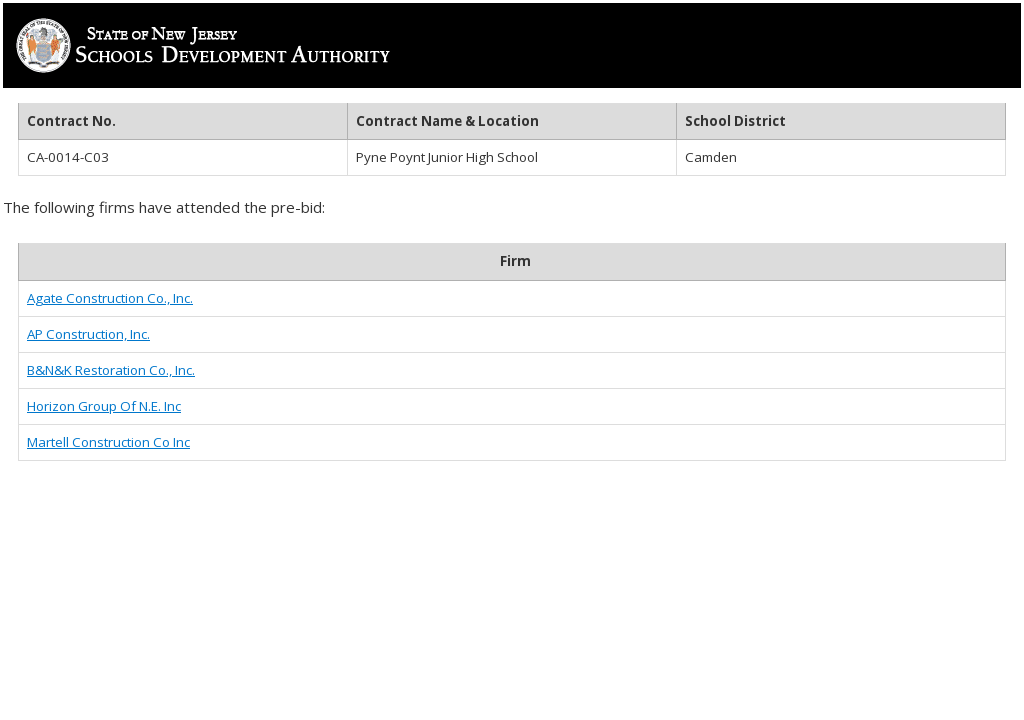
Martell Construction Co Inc (108, 442)
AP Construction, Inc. (88, 334)
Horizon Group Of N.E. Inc (104, 406)
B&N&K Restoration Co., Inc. (111, 370)
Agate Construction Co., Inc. (110, 298)
